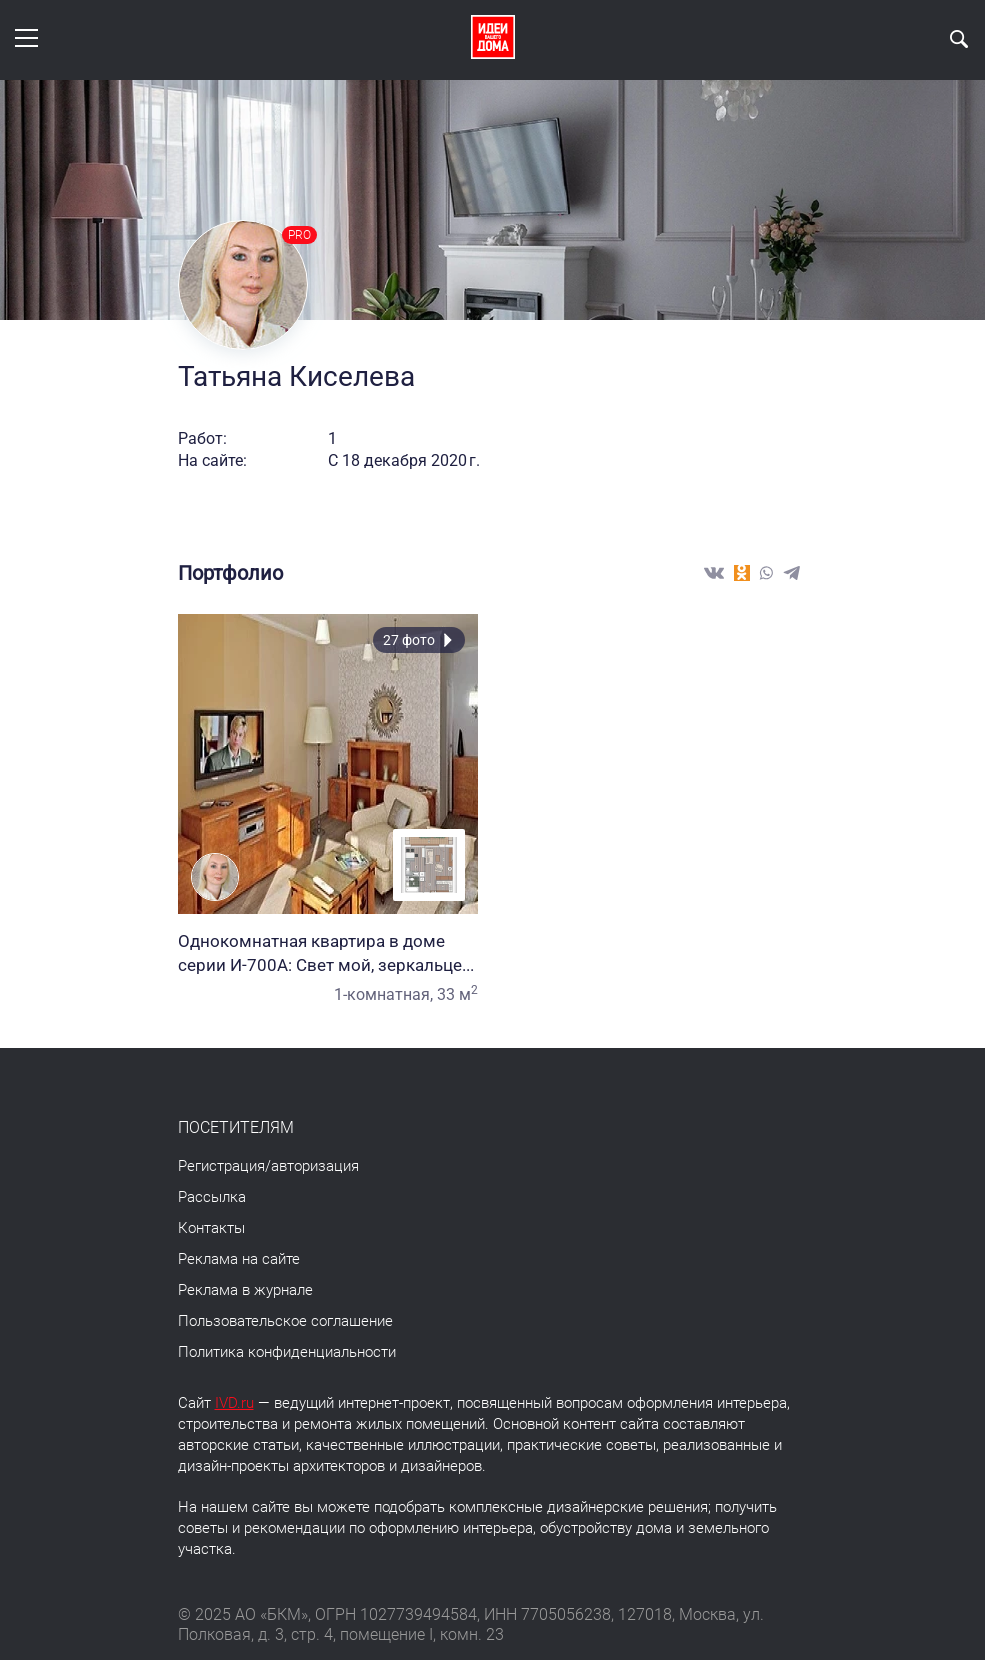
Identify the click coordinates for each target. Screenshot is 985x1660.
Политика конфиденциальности (287, 1352)
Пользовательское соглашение (285, 1321)
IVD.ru (234, 1403)
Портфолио (230, 573)
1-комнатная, (383, 994)
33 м (457, 994)
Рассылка (212, 1197)
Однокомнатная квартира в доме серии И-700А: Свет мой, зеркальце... (328, 953)
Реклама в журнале (245, 1290)
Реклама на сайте (239, 1259)
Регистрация (221, 1166)
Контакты (211, 1228)
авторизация (315, 1166)
